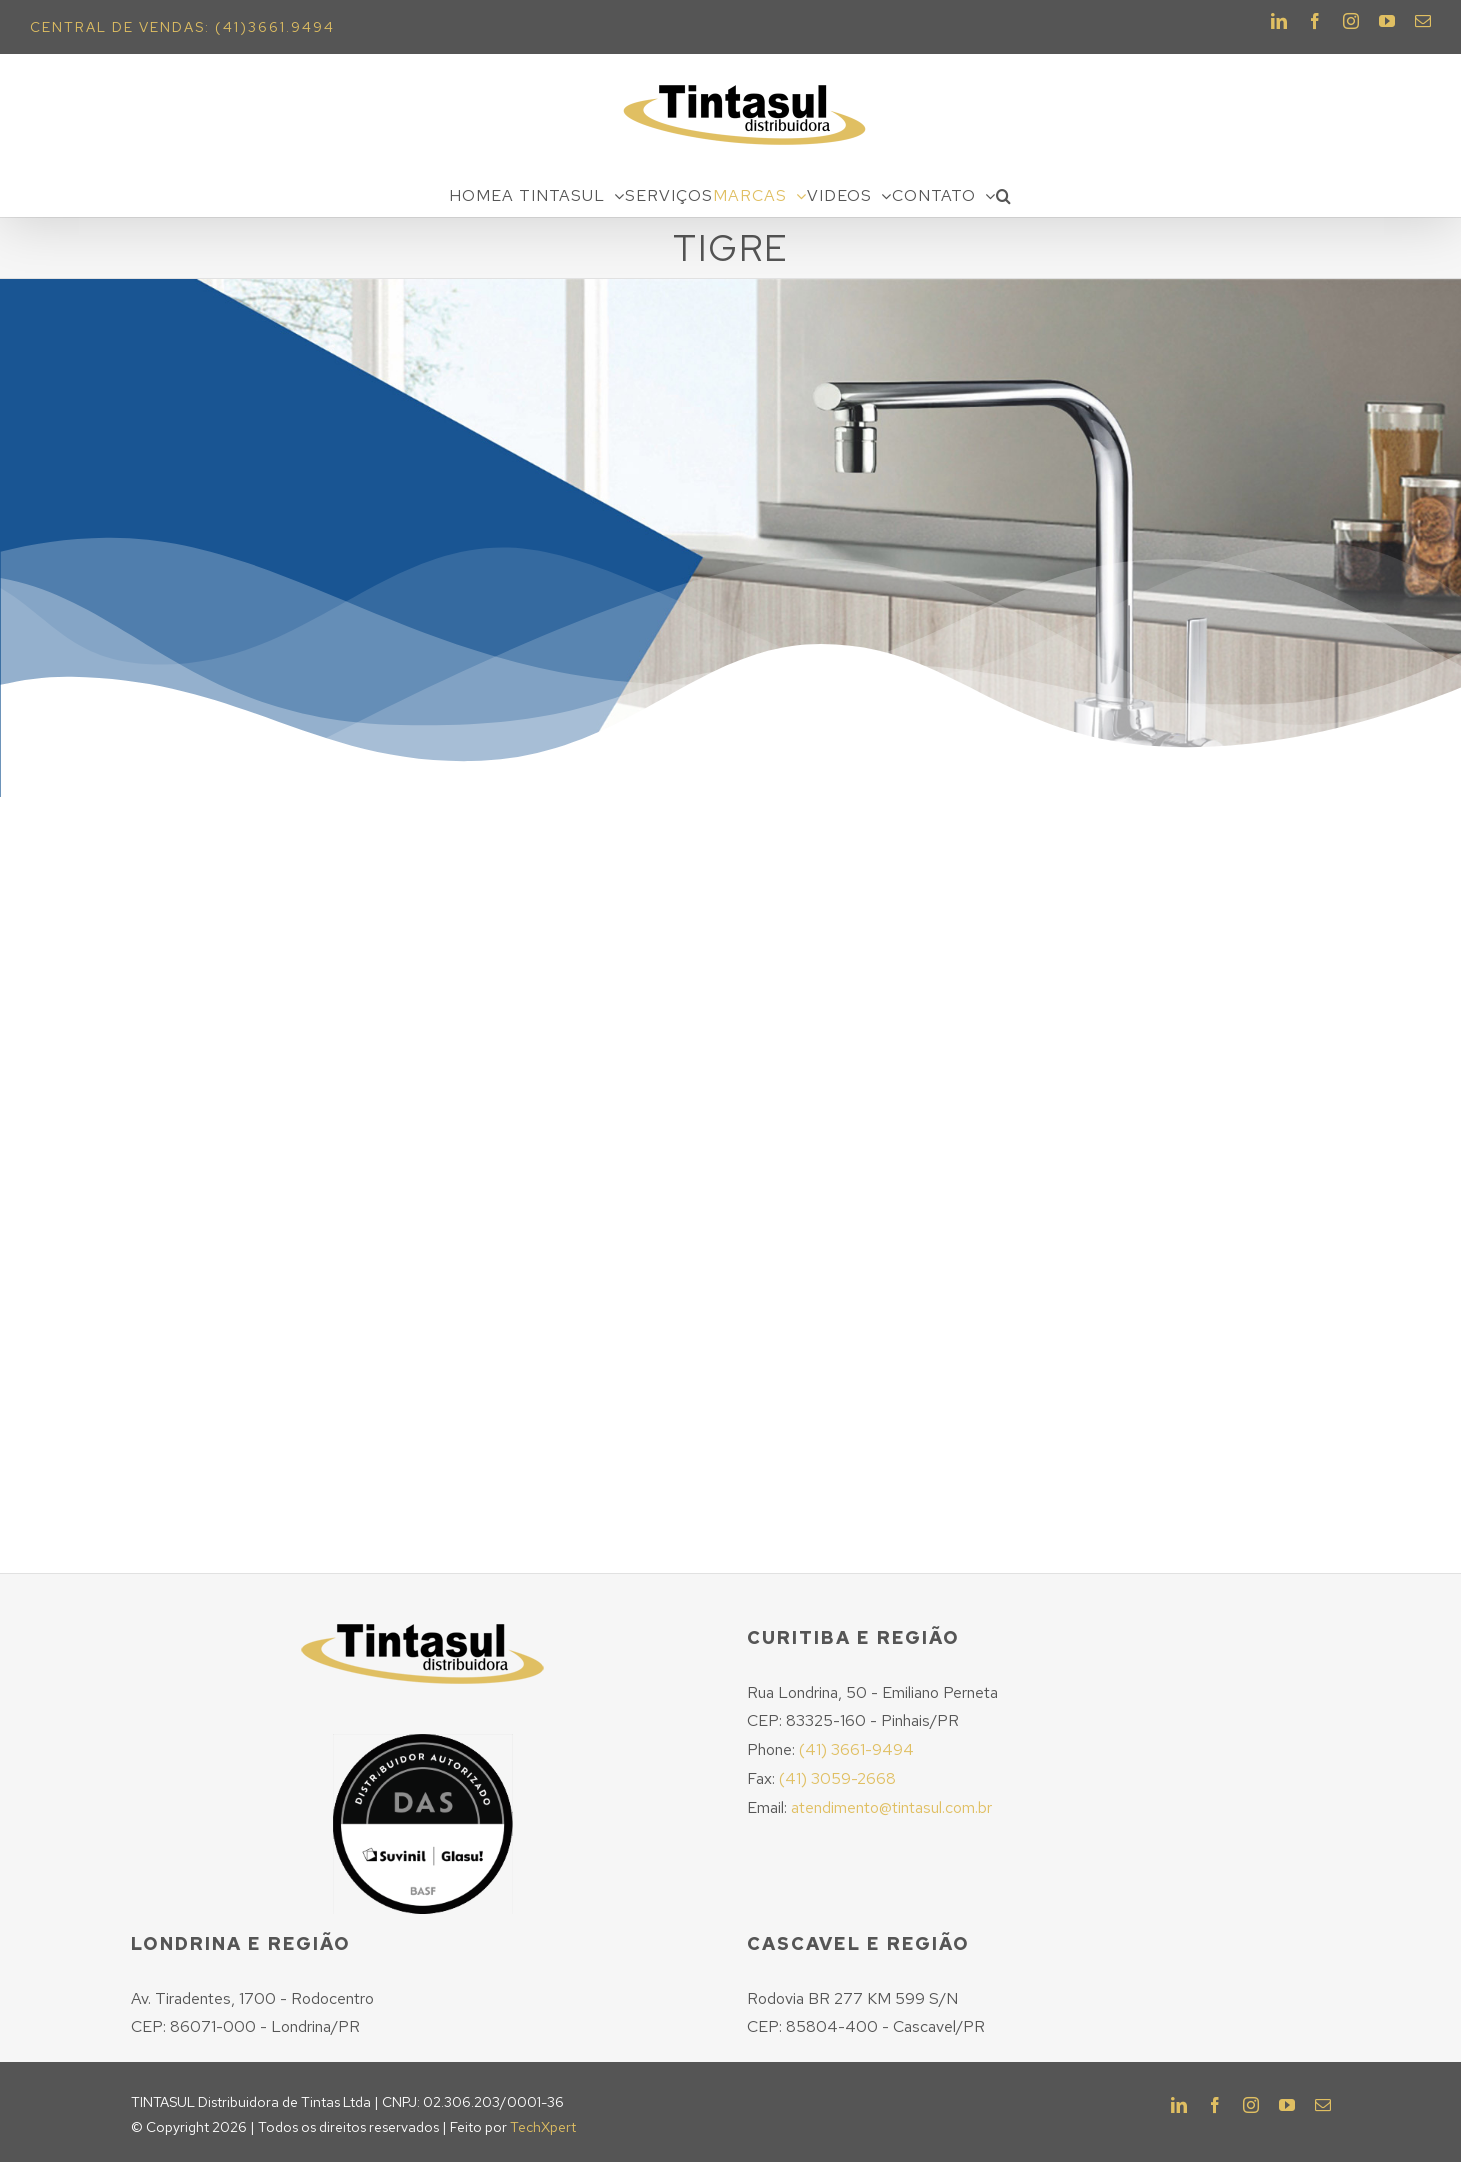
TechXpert (543, 2127)
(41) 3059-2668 (837, 1778)
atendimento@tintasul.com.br (891, 1807)
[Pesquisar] (1004, 196)
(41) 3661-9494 (856, 1749)
